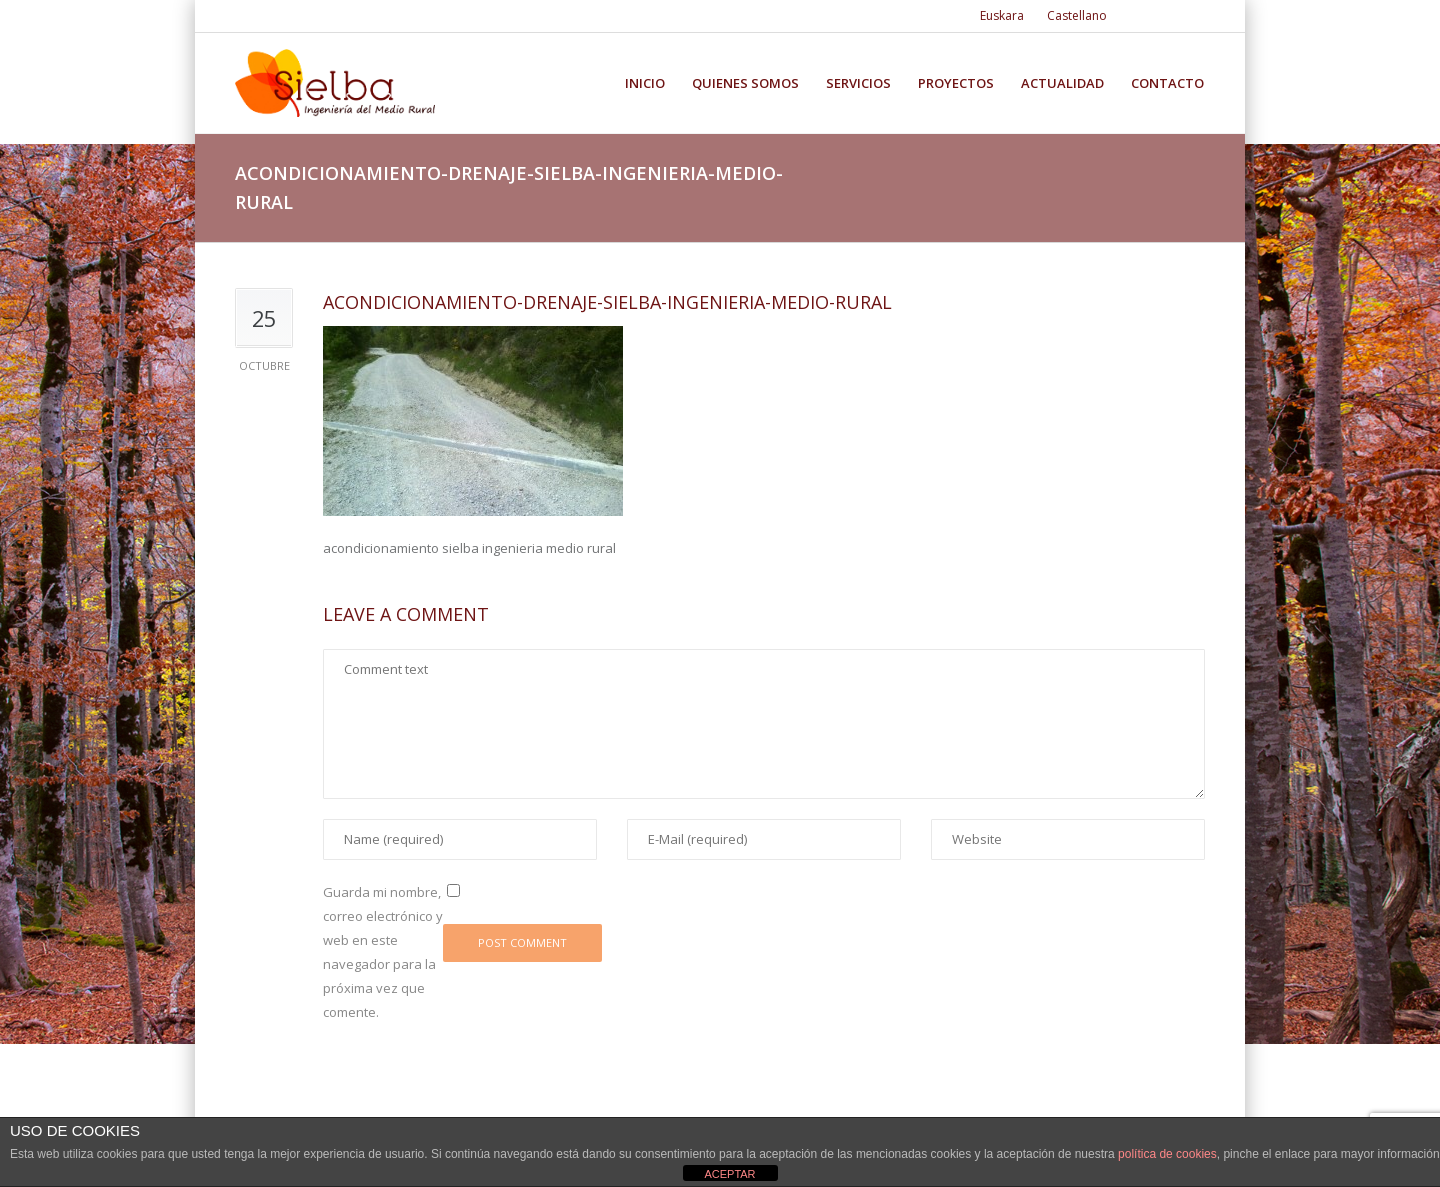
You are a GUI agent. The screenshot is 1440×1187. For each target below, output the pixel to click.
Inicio (645, 83)
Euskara (1002, 15)
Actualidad (1062, 83)
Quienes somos (745, 83)
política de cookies (1167, 1154)
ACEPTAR (729, 1174)
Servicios (858, 83)
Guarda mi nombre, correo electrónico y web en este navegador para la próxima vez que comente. (383, 952)
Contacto (1167, 83)
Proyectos (956, 83)
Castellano (1077, 15)
